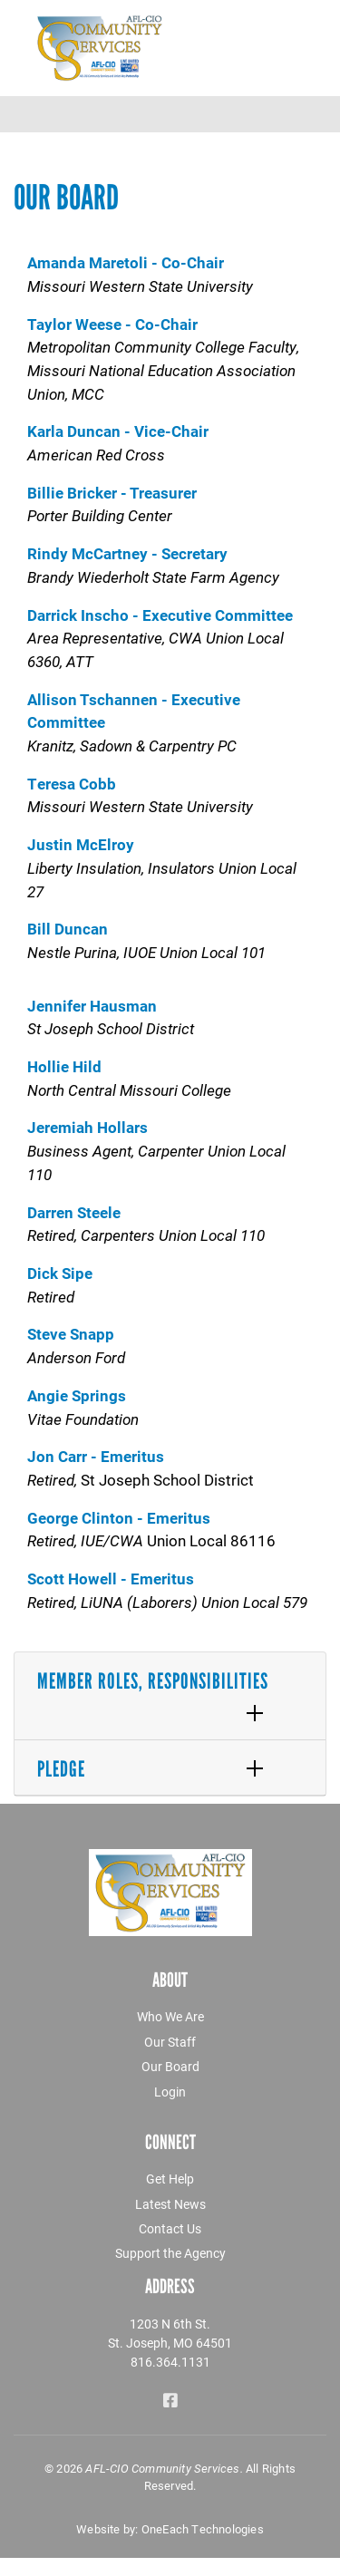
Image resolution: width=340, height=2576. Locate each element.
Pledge (61, 1769)
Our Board (170, 2066)
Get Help (170, 2178)
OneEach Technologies (202, 2529)
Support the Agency (170, 2252)
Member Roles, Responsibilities (152, 1681)
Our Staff (170, 2041)
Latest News (170, 2204)
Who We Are (170, 2016)
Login (170, 2091)
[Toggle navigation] (314, 114)
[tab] (170, 1696)
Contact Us (170, 2228)
